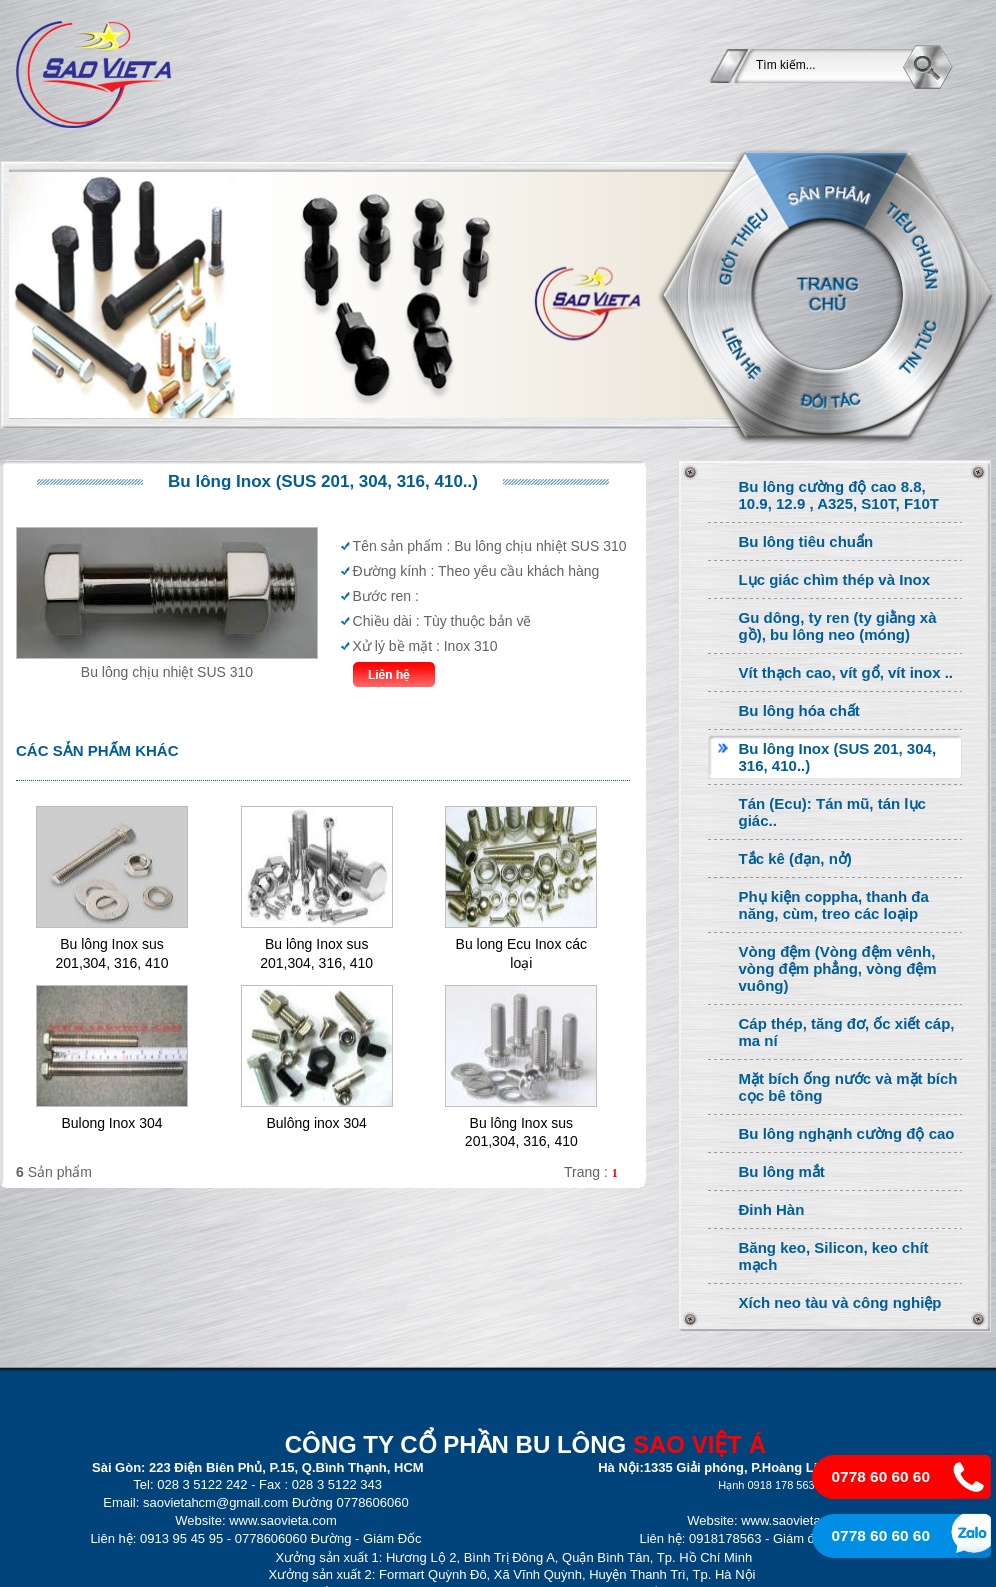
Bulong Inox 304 (111, 1123)
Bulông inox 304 (316, 1123)
